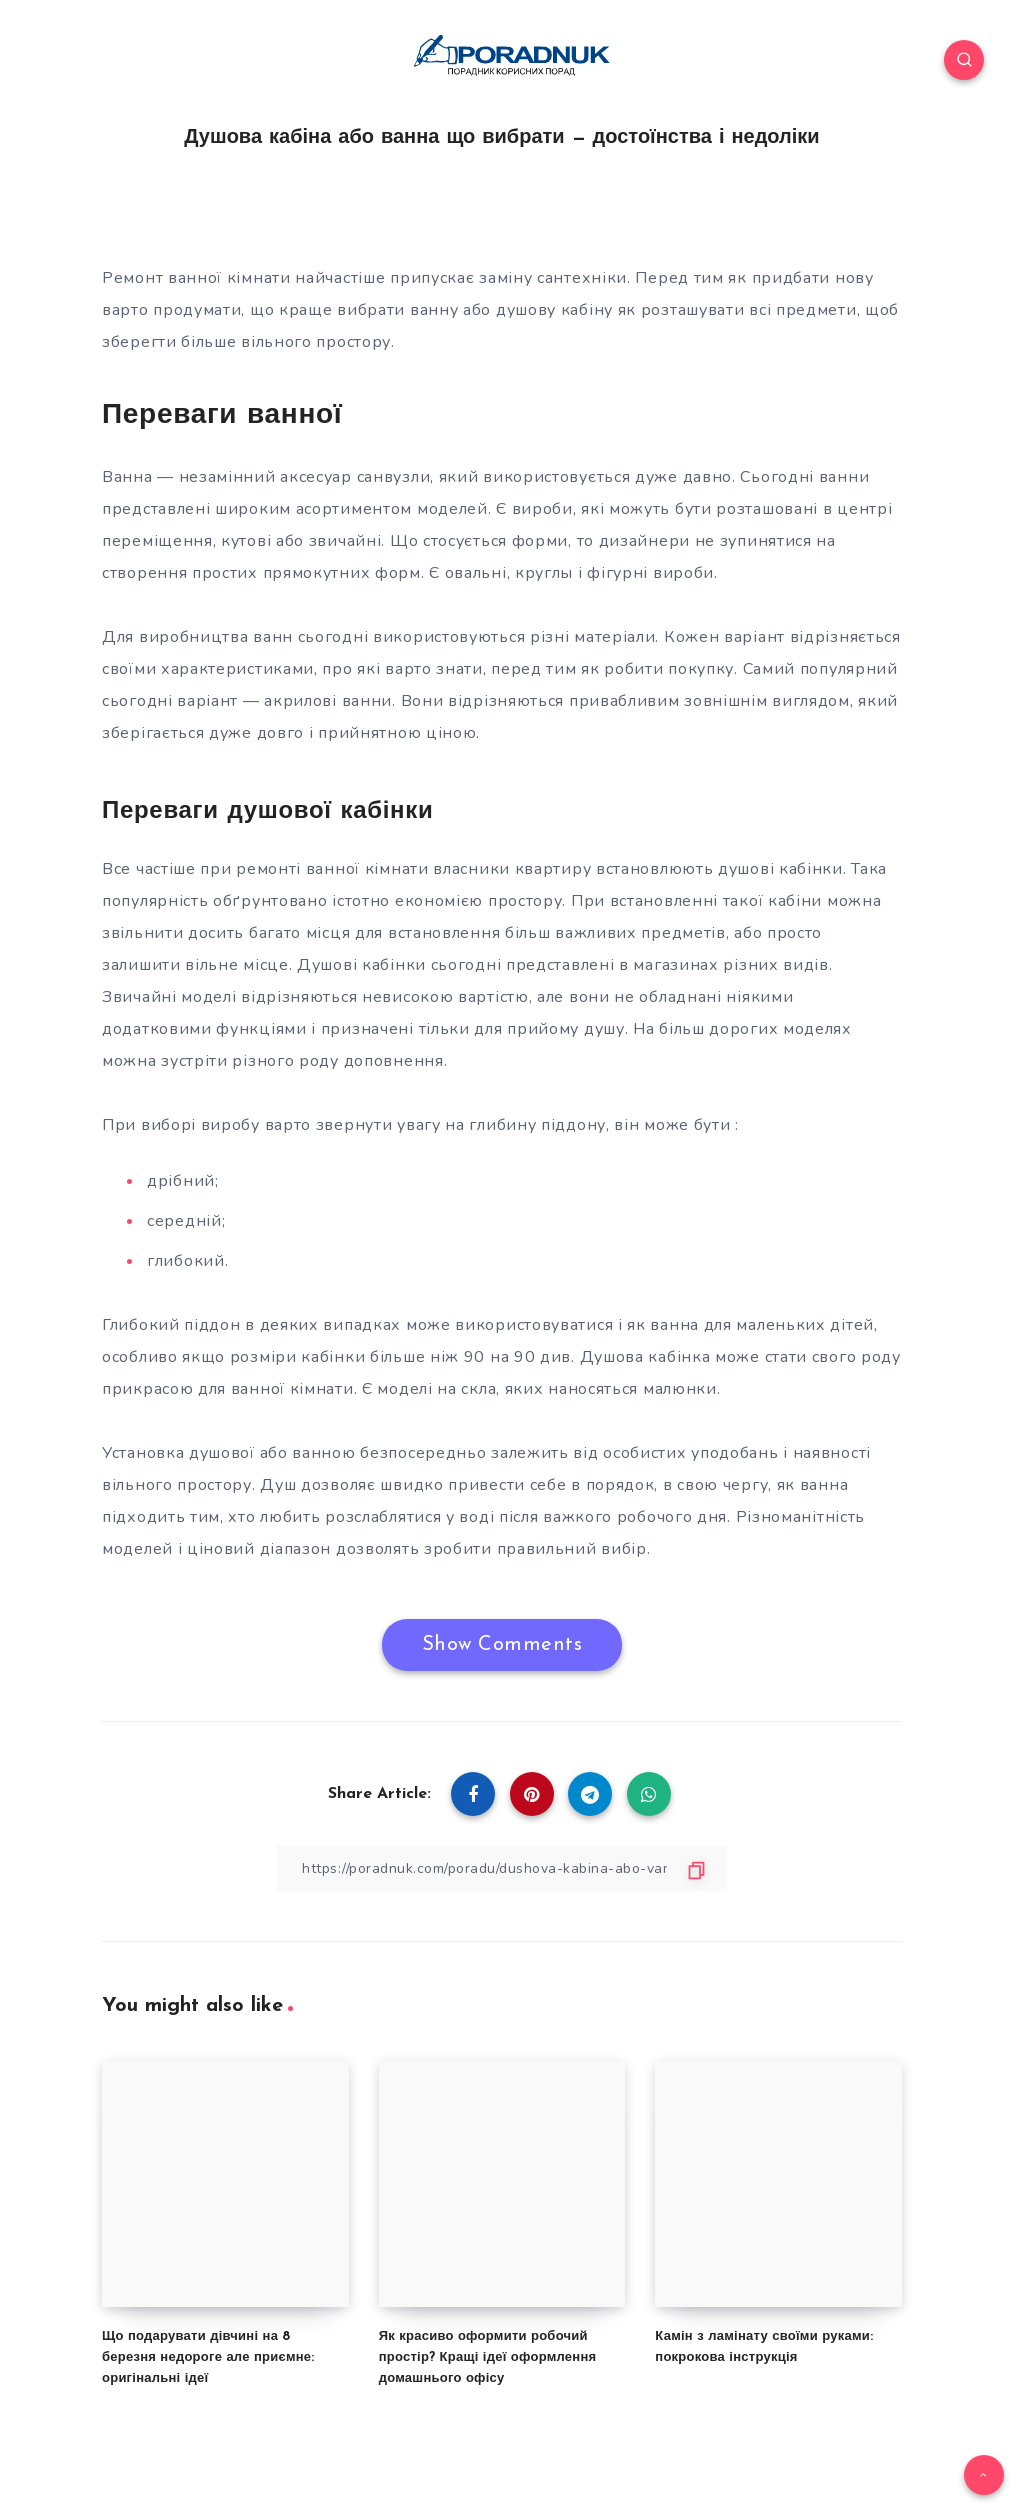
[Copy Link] (502, 1868)
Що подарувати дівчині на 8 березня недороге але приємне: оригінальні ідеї (208, 2357)
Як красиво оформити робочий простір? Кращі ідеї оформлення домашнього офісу (488, 2357)
